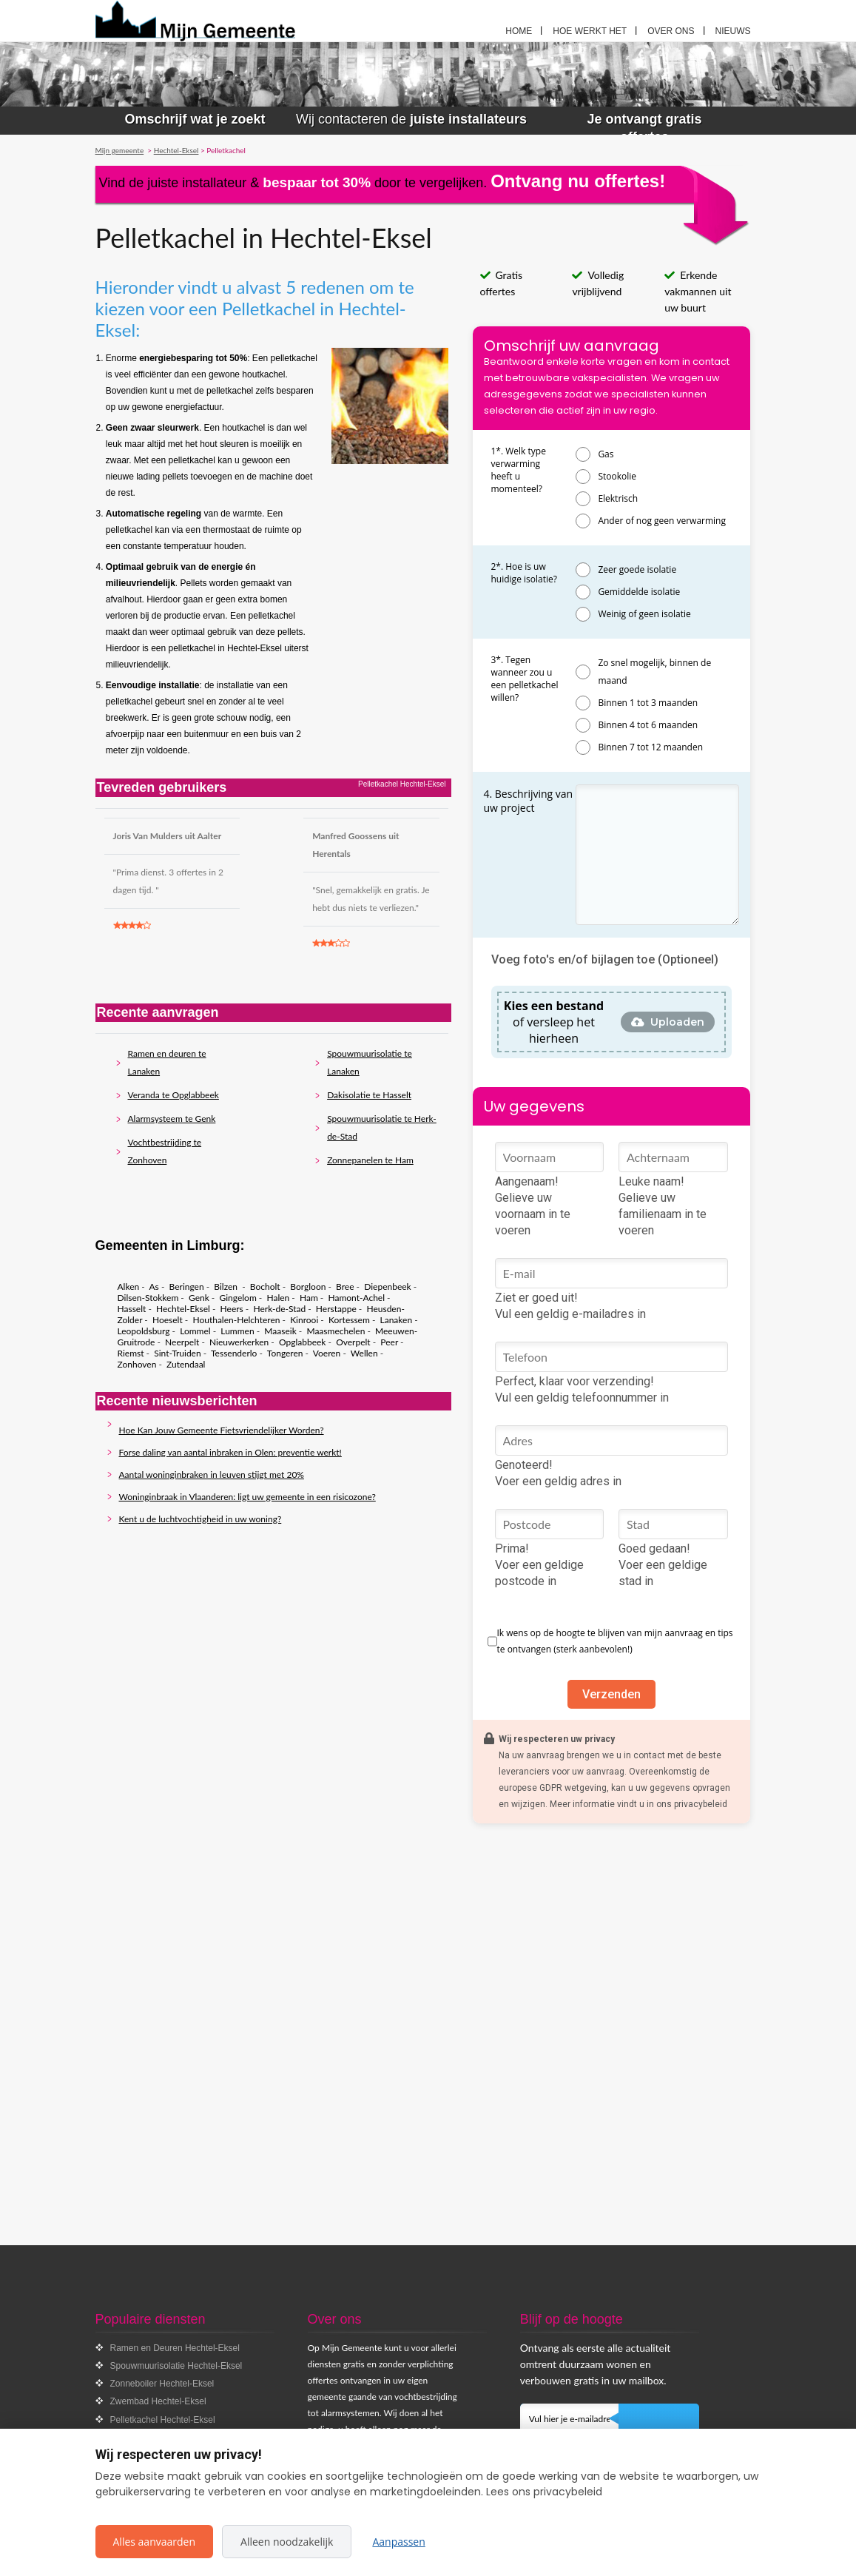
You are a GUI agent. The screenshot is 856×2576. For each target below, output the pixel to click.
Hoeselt (167, 1319)
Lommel (195, 1330)
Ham (309, 1297)
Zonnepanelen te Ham (370, 1160)
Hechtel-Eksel (183, 1308)
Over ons (670, 31)
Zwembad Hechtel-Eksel (158, 2401)
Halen (277, 1297)
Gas (605, 454)
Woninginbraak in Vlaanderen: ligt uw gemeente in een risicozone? (247, 1496)
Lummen (237, 1330)
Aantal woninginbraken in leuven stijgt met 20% (211, 1474)
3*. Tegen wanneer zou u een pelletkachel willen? (525, 678)
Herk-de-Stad (279, 1308)
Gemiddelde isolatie (639, 591)
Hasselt (132, 1308)
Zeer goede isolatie (637, 569)
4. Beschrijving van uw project (528, 801)
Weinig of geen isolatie (644, 614)
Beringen (186, 1286)
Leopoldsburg (144, 1330)
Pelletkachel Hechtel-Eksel (162, 2420)
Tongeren (285, 1353)
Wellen (364, 1353)
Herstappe (336, 1308)
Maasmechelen (335, 1330)
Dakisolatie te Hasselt (369, 1094)
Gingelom (237, 1297)
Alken (129, 1286)
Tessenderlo (234, 1353)
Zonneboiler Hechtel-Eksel (162, 2383)
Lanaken (396, 1319)
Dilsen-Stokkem (148, 1297)
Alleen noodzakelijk (286, 2542)
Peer (389, 1342)
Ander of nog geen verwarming (662, 520)
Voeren (327, 1353)
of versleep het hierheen (554, 1022)
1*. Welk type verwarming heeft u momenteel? (518, 470)
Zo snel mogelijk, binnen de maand (654, 671)
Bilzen (227, 1286)
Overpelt (353, 1342)
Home (518, 31)
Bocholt (265, 1286)
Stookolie (617, 476)
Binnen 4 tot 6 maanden (648, 725)
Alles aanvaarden (154, 2542)
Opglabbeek (302, 1342)
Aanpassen (398, 2542)
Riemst (131, 1353)
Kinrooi (304, 1319)
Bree (345, 1286)
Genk (199, 1297)
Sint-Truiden (177, 1353)
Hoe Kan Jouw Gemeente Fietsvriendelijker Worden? (221, 1430)
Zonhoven (137, 1364)
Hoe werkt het (590, 31)
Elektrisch (618, 498)
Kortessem (349, 1319)
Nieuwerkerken (239, 1342)
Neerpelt (182, 1342)
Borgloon (308, 1286)
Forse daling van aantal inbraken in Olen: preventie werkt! (230, 1452)
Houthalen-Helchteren (236, 1319)
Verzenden (611, 1694)
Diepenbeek (387, 1286)
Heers (231, 1308)
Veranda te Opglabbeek (173, 1094)
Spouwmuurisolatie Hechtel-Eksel (176, 2366)
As (154, 1286)
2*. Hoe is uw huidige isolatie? (524, 572)
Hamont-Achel (356, 1297)
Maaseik (280, 1330)
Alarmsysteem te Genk (172, 1118)
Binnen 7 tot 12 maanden (650, 747)
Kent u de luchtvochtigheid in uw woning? (200, 1518)
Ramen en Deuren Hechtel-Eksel (175, 2348)
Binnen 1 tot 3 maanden (648, 702)
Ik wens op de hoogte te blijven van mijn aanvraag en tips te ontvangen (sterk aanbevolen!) (615, 1641)
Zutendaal (185, 1364)
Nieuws (733, 31)
